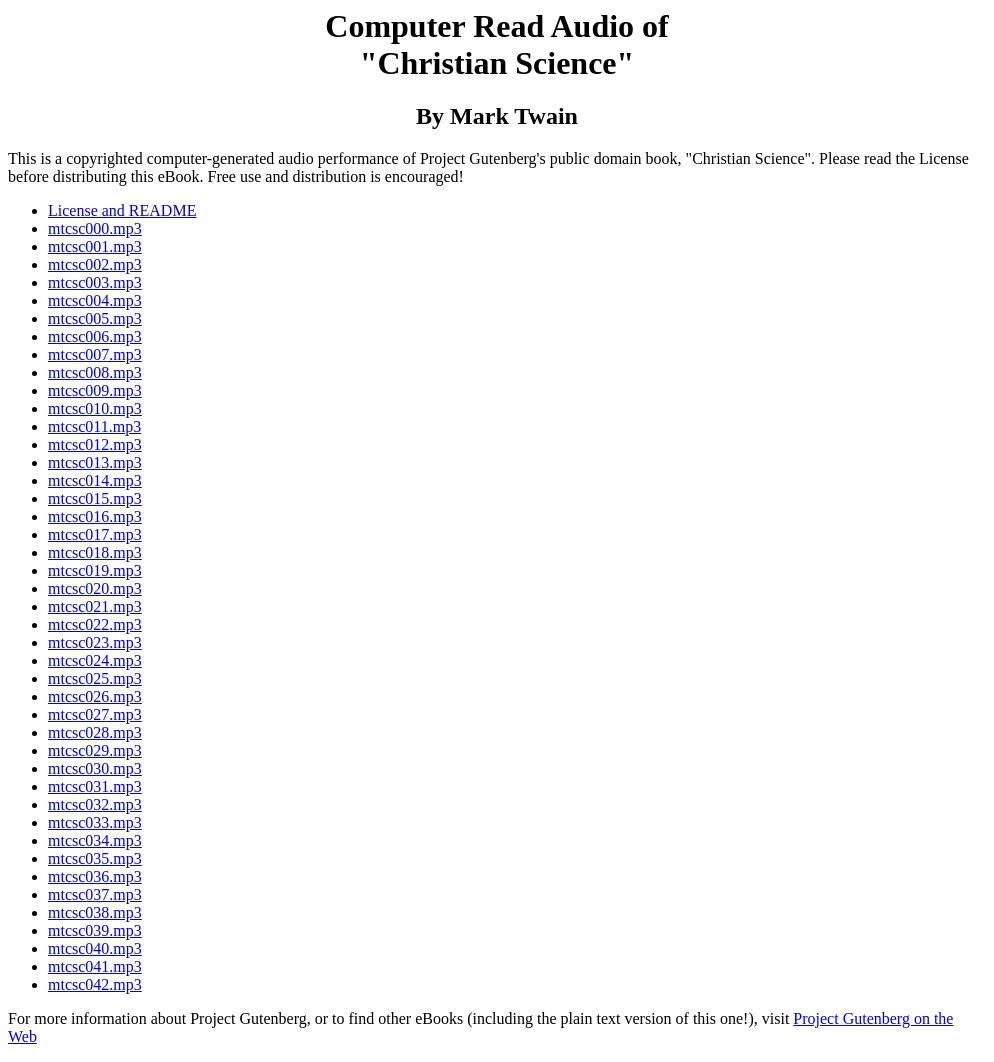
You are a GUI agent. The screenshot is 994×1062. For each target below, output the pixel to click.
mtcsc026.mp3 (95, 696)
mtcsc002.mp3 (95, 264)
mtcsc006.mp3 (95, 336)
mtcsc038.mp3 (95, 912)
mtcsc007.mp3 (95, 354)
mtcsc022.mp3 (95, 624)
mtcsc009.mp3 (95, 390)
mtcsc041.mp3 (95, 966)
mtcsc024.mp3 (95, 660)
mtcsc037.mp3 (95, 894)
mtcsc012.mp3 (95, 444)
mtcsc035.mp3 (95, 858)
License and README (122, 210)
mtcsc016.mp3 (95, 516)
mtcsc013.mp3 (95, 462)
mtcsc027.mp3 (95, 714)
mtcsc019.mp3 (95, 570)
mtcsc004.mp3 (95, 300)
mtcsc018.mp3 (95, 552)
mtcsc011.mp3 (94, 426)
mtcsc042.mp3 (95, 984)
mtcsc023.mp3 (95, 642)
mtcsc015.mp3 (95, 498)
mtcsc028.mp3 (95, 732)
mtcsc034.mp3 (95, 840)
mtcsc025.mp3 (95, 678)
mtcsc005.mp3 (95, 318)
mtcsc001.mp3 (95, 246)
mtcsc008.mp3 (95, 372)
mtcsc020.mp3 (95, 588)
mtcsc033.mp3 (95, 822)
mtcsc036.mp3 (95, 876)
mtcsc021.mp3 (95, 606)
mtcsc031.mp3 (95, 786)
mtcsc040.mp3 (95, 948)
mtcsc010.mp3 (95, 408)
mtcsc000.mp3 (95, 228)
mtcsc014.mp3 (95, 480)
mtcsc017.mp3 (95, 534)
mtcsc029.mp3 (95, 750)
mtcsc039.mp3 (95, 930)
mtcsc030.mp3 (95, 768)
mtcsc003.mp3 (95, 282)
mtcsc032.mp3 (95, 804)
